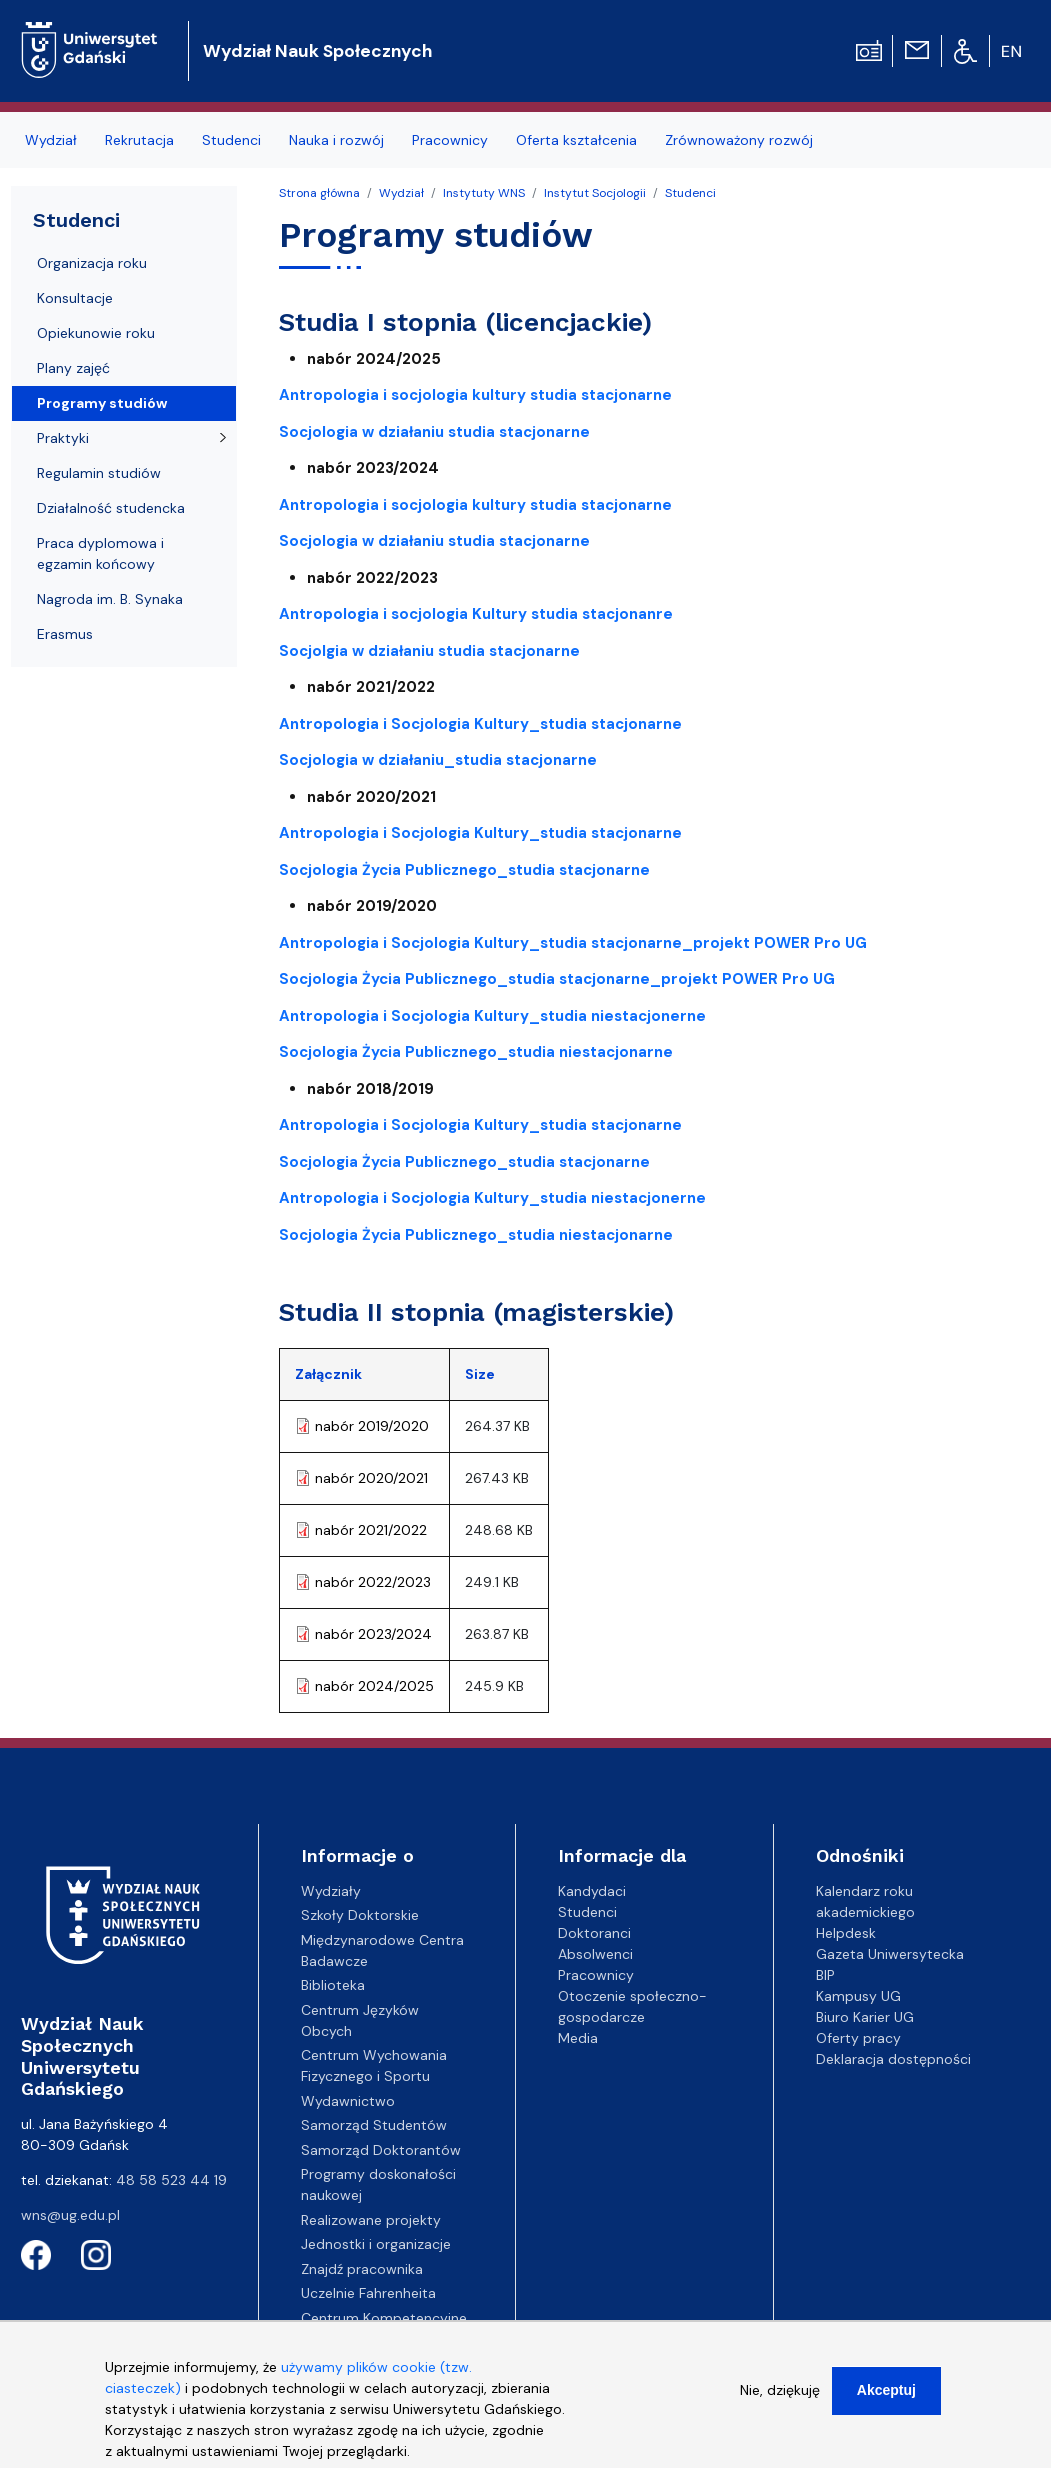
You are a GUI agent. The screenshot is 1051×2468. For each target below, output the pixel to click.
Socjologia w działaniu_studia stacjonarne (438, 760)
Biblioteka (333, 1985)
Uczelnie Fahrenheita (368, 2293)
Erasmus (65, 634)
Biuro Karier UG (865, 2017)
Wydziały (331, 1891)
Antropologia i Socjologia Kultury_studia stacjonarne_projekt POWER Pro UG (573, 943)
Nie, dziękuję (780, 2401)
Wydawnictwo (348, 2101)
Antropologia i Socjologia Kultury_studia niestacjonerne (492, 1016)
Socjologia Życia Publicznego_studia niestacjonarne (476, 1052)
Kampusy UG (858, 1996)
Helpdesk (846, 1933)
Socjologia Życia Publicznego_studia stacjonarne (464, 1162)
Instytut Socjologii (595, 193)
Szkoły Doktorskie (360, 1915)
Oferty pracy (858, 2038)
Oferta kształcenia (576, 140)
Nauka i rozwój (336, 140)
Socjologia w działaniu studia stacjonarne (434, 432)
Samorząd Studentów (374, 2125)
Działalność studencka (111, 508)
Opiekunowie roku (96, 333)
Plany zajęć (73, 368)
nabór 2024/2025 (374, 1686)
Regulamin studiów (99, 473)
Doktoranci (594, 1933)
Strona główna (319, 193)
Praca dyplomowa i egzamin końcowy (100, 553)
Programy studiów (102, 403)
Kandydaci (592, 1891)
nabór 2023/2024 (373, 1634)
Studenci (231, 140)
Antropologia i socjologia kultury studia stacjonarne (475, 395)
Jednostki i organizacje (376, 2244)
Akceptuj (886, 2401)
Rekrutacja (139, 140)
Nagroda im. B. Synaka (110, 599)
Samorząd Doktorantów (381, 2150)
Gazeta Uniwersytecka (890, 1954)
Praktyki (63, 438)
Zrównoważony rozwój (739, 140)
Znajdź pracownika (362, 2269)
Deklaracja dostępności (893, 2059)
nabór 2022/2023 (373, 1582)
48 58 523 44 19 (171, 2180)
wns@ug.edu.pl (70, 2215)
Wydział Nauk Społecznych (317, 51)
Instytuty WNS (484, 193)
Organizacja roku (92, 263)
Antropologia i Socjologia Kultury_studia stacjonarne (480, 724)
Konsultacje (75, 298)
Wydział (51, 140)
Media (578, 2038)
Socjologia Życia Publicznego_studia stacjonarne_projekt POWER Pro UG (557, 979)
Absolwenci (595, 1954)
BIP (825, 1975)
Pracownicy (450, 140)
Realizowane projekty (371, 2220)
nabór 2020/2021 (371, 1478)
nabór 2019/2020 (372, 1426)
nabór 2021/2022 (371, 1530)
